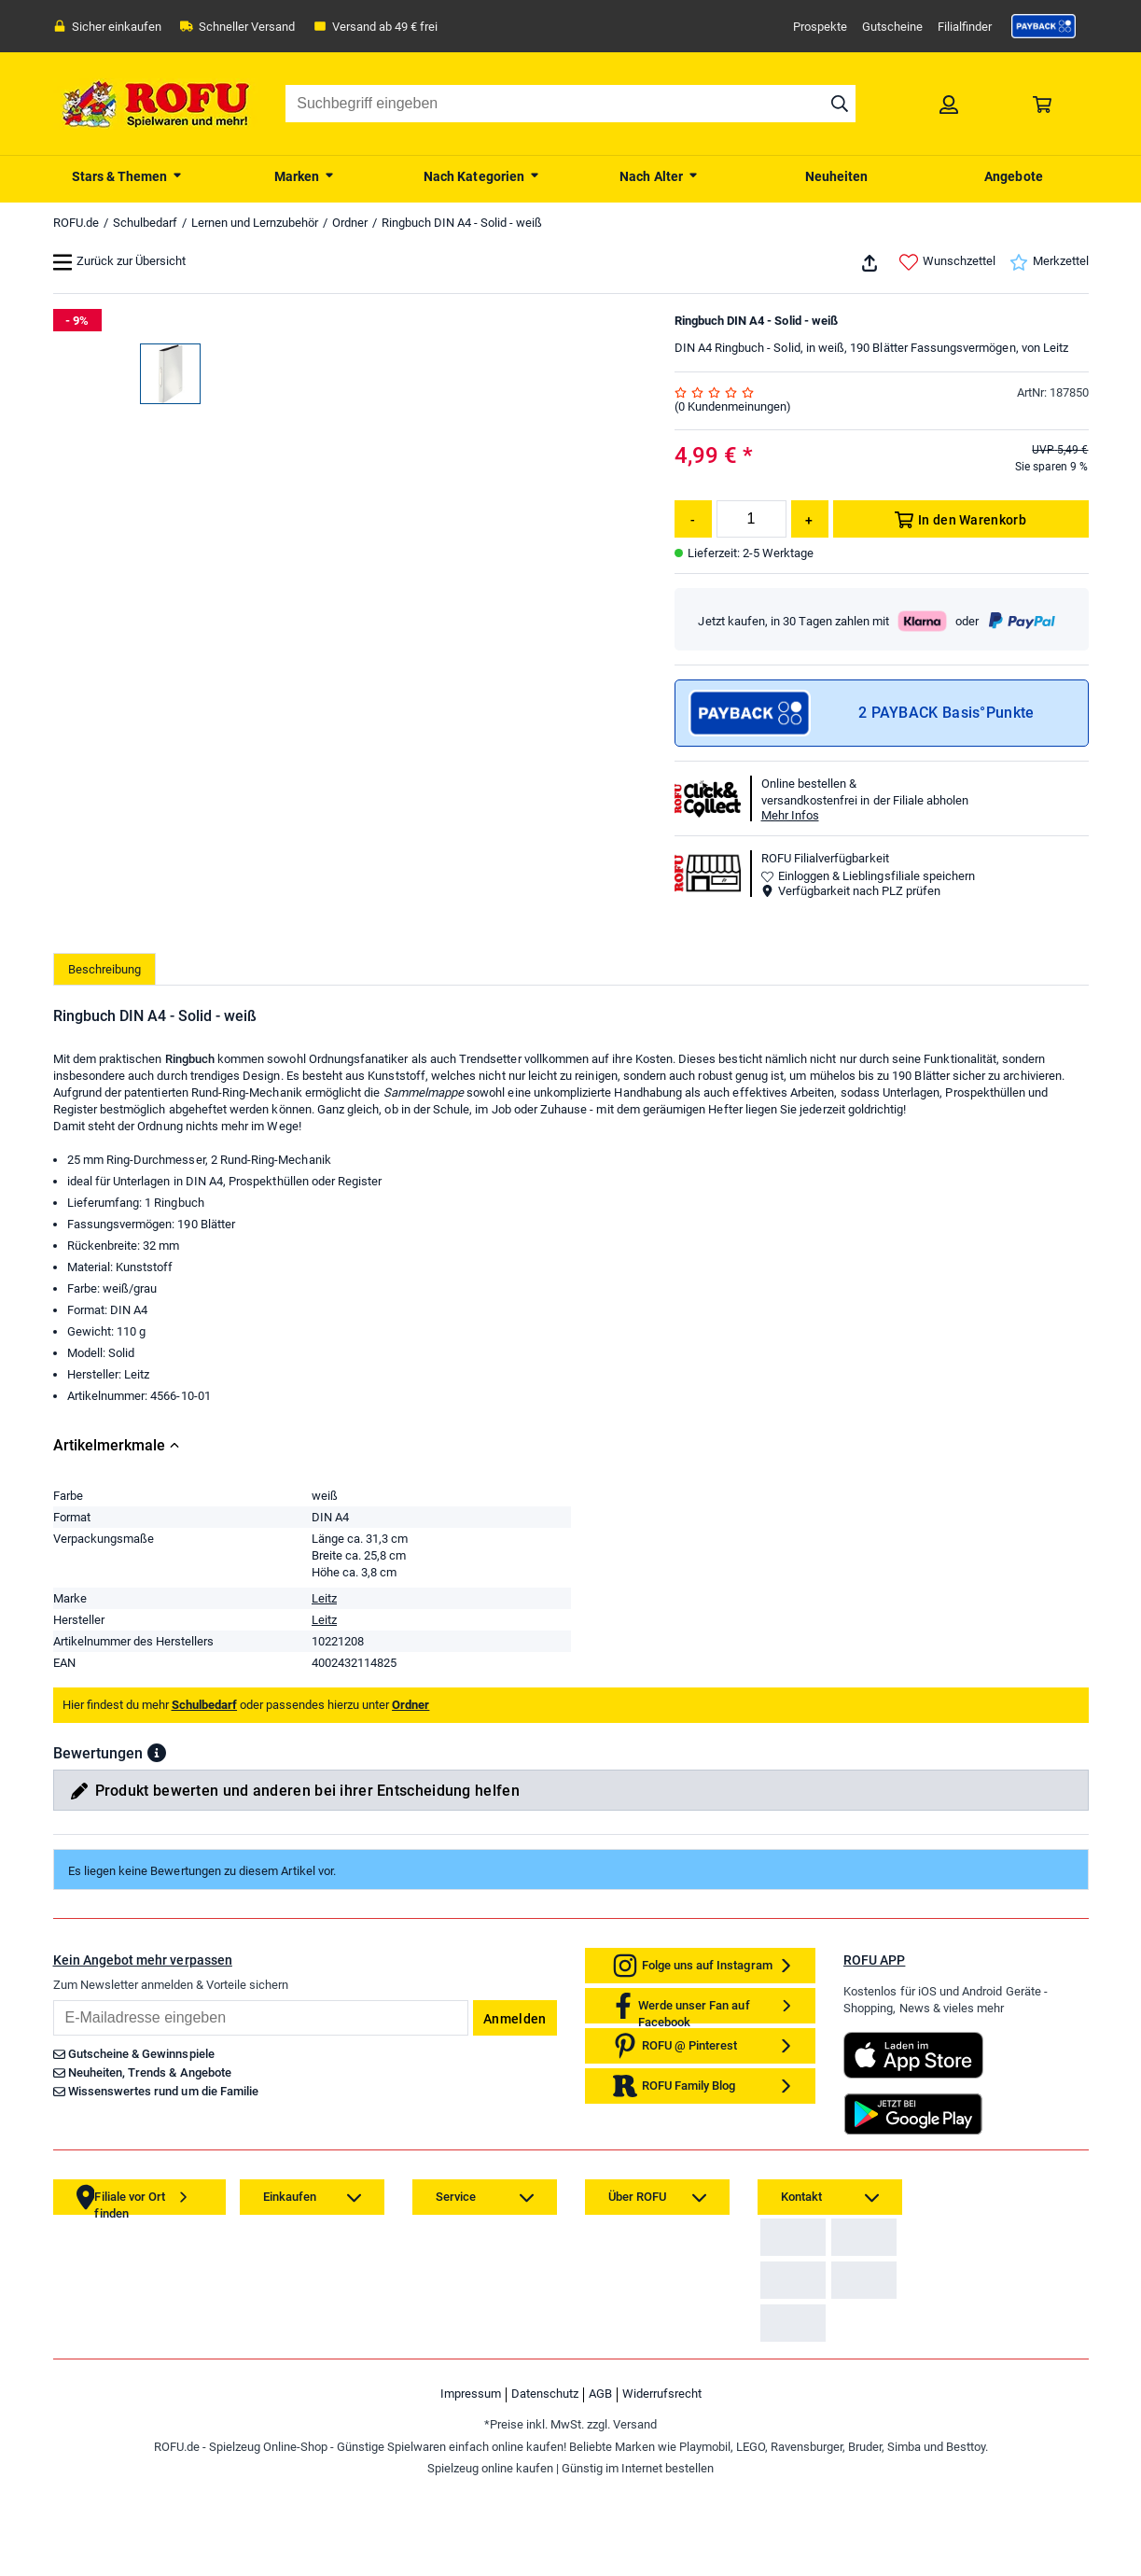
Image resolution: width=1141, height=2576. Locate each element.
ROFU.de (76, 223)
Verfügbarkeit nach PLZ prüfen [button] (850, 891)
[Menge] (751, 519)
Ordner (350, 223)
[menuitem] (127, 174)
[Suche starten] (840, 103)
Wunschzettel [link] (947, 262)
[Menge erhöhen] (809, 519)
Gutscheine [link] (892, 27)
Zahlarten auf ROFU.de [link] (826, 2254)
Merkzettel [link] (1049, 262)
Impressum (470, 2487)
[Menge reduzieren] (693, 519)
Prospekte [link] (820, 27)
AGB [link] (600, 2487)
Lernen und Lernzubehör (254, 223)
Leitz (324, 1602)
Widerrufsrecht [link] (662, 2487)
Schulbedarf (145, 223)
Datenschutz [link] (544, 2487)
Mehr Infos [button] (790, 815)
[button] (156, 1756)
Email (52, 2003)
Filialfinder (965, 27)
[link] (1044, 26)
